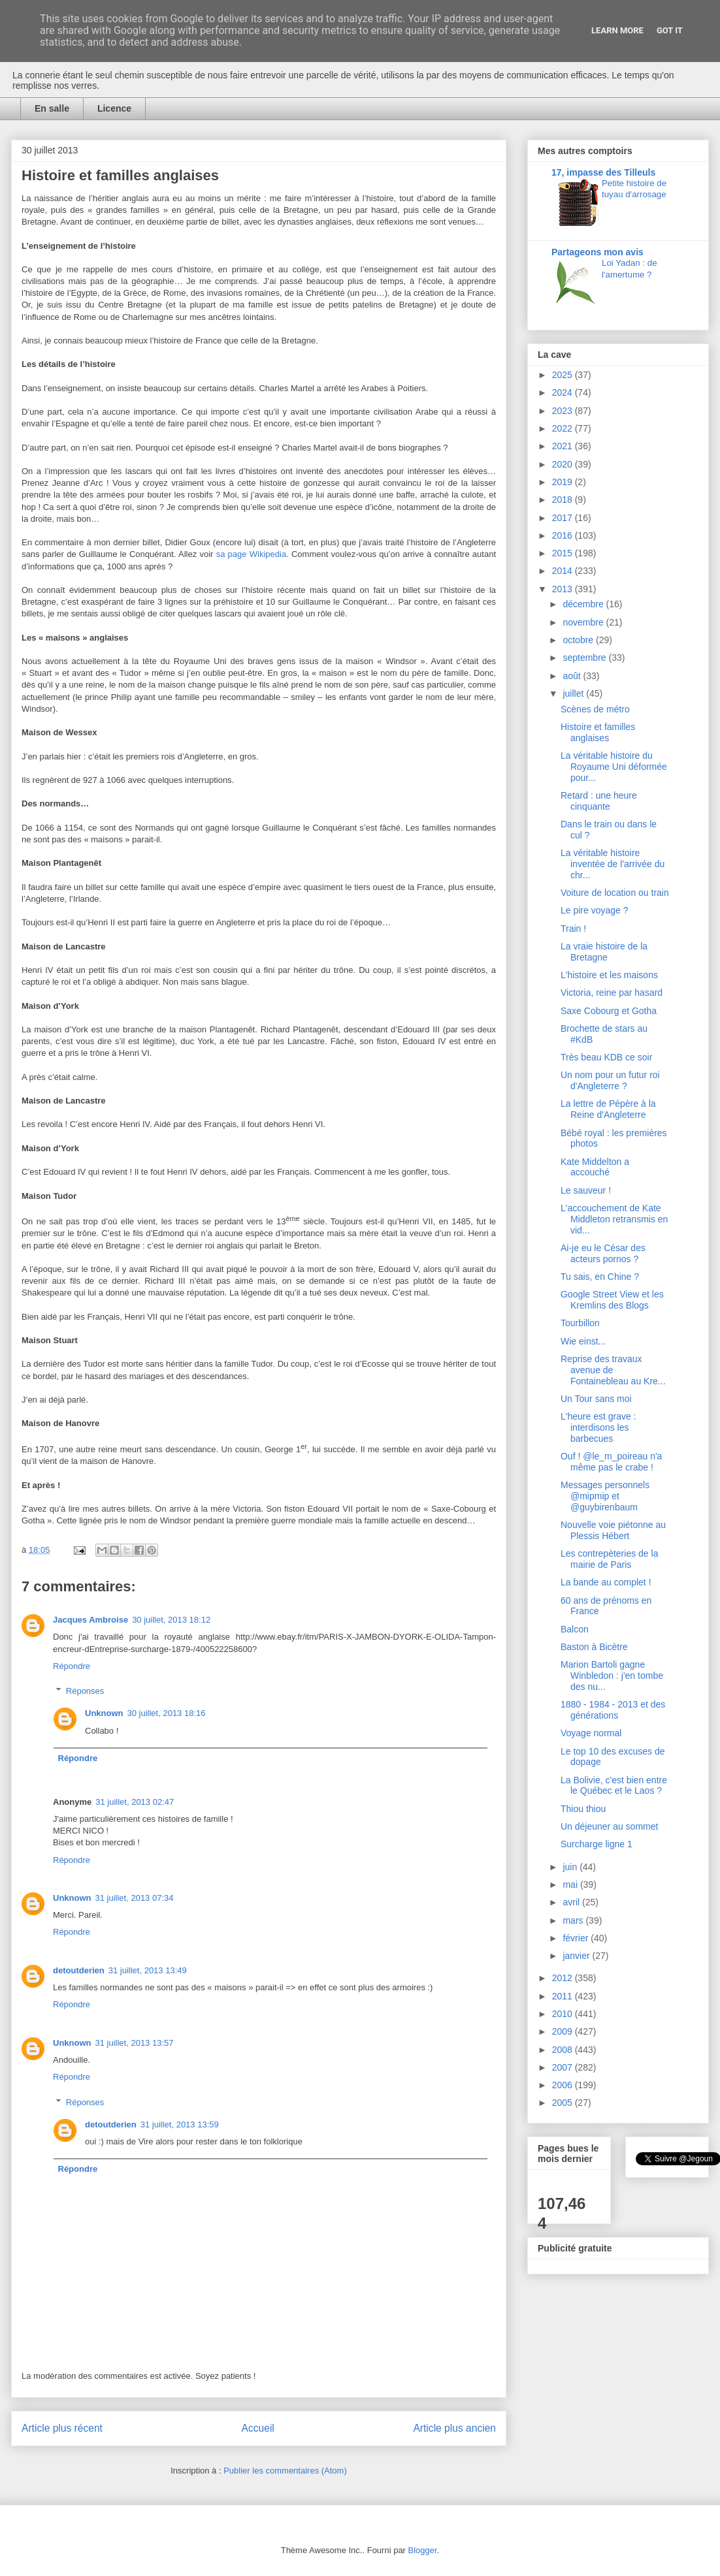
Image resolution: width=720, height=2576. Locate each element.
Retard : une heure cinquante (599, 801)
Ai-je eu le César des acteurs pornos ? (603, 1253)
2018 (563, 499)
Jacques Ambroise (90, 1620)
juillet (574, 693)
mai (571, 1884)
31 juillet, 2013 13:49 (147, 1970)
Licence (114, 108)
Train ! (573, 928)
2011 (563, 1996)
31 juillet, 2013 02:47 (134, 1802)
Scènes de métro (595, 709)
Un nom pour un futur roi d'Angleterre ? (610, 1080)
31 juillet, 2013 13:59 (179, 2124)
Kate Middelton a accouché (595, 1167)
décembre (584, 604)
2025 (563, 375)
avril (572, 1902)
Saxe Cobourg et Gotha (609, 1011)
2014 (563, 570)
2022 (563, 428)
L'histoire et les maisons (609, 975)
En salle (52, 108)
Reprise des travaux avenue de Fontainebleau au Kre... (613, 1370)
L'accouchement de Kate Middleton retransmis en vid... (614, 1219)
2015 (563, 553)
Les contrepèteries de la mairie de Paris (609, 1559)
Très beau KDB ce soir (606, 1057)
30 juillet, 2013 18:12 (171, 1620)
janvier (577, 1955)
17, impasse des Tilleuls (603, 172)
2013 (563, 589)
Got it (670, 30)
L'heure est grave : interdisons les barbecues (598, 1427)
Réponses (85, 1691)
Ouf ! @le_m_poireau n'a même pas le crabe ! (611, 1461)
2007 (563, 2067)
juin (571, 1867)
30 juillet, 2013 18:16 (166, 1713)
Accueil (258, 2428)
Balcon (575, 1629)
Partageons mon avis (597, 252)
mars (574, 1920)
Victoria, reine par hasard (612, 992)
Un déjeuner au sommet (609, 1826)
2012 (563, 1978)
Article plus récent (62, 2428)
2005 (563, 2102)
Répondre (71, 1666)
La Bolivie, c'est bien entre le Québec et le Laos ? (614, 1785)
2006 (563, 2085)
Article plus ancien (454, 2428)
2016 (563, 535)
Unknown (104, 1713)
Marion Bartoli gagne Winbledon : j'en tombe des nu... (612, 1675)
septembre (585, 657)
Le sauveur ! (586, 1190)
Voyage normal (591, 1733)
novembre (584, 622)
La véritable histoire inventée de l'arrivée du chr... (612, 864)
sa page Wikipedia (251, 554)
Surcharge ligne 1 (596, 1844)
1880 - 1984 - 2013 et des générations (613, 1710)
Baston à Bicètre (594, 1647)
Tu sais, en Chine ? (600, 1276)
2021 (563, 446)
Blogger (422, 2550)
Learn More (617, 30)
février (577, 1938)
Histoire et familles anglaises (598, 732)
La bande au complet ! (606, 1582)
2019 (563, 482)
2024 (563, 392)
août (573, 676)
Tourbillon (580, 1323)
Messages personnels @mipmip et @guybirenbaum (605, 1496)
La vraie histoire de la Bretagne (604, 951)
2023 (563, 410)
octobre (579, 640)
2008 (563, 2049)
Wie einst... (583, 1341)
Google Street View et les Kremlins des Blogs (612, 1300)
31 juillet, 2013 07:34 (134, 1898)
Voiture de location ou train (615, 892)
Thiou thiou (583, 1809)
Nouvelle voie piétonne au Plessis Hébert (613, 1530)
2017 (563, 518)
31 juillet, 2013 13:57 (134, 2043)
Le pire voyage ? (595, 910)
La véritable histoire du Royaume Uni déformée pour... (614, 766)
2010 (563, 2014)
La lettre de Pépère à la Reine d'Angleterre (608, 1109)
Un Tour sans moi (596, 1398)
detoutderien (79, 1970)
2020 (563, 464)
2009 (563, 2031)
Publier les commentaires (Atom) (285, 2470)
